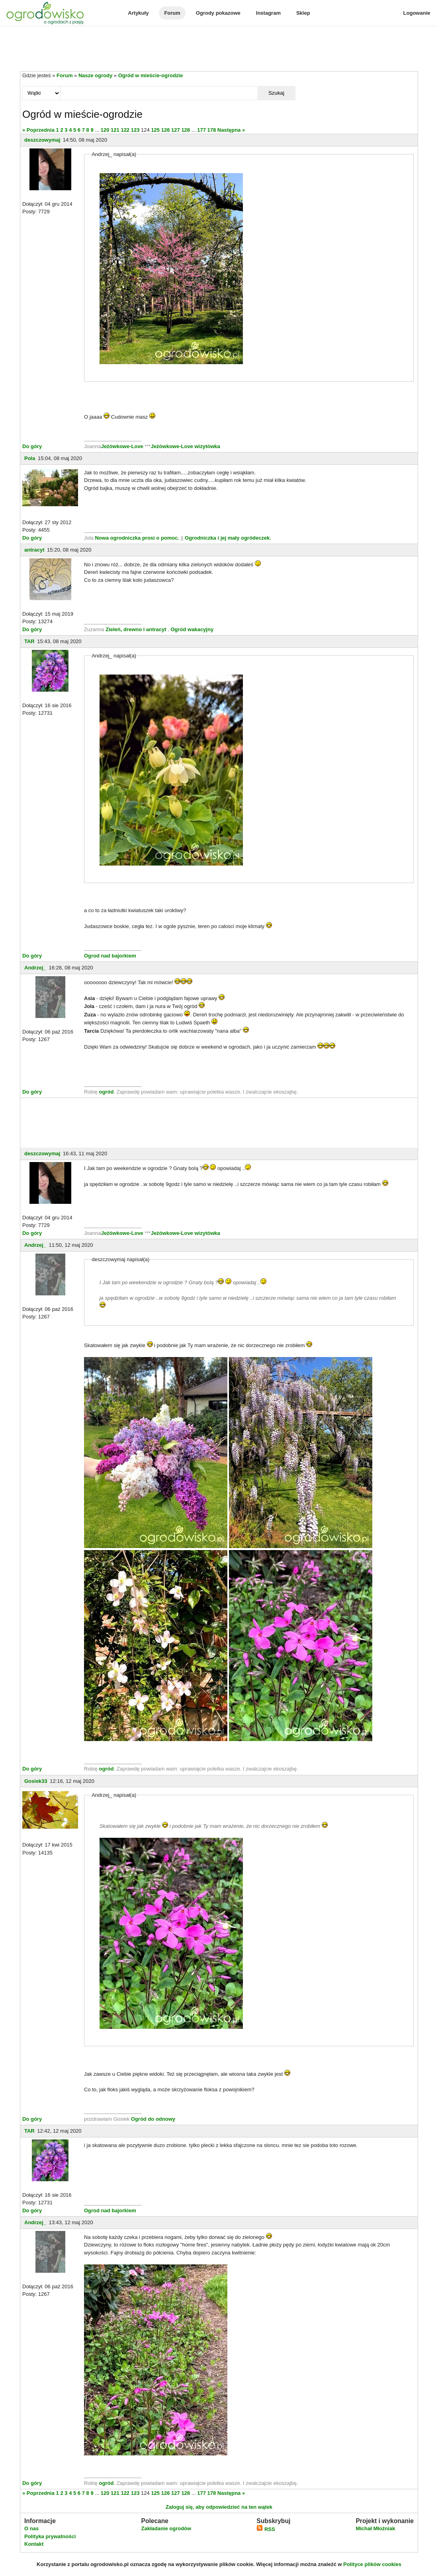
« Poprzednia (38, 130)
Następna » (231, 130)
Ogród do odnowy (153, 2119)
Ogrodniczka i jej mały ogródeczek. (228, 538)
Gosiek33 (35, 1781)
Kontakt (33, 2544)
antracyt (34, 550)
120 (105, 130)
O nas (31, 2528)
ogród (106, 1092)
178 (211, 130)
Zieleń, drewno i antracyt (136, 629)
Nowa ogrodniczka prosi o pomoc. (137, 538)
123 (135, 130)
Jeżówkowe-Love (122, 446)
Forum (172, 13)
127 (175, 130)
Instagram (268, 13)
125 (155, 130)
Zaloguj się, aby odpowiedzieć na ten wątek (219, 2507)
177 (201, 130)
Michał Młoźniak (375, 2528)
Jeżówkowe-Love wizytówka (185, 446)
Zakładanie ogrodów (166, 2528)
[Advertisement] (219, 49)
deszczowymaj (42, 140)
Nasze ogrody (95, 75)
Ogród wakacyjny (191, 629)
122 (125, 130)
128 (185, 130)
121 (115, 130)
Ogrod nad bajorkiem (110, 956)
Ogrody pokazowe (218, 13)
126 (165, 130)
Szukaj (276, 93)
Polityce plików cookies (372, 2564)
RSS (265, 2529)
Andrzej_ (35, 968)
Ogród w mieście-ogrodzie (150, 75)
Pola (29, 458)
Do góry (32, 446)
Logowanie (416, 13)
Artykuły (138, 13)
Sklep (303, 13)
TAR (29, 641)
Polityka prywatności (50, 2536)
